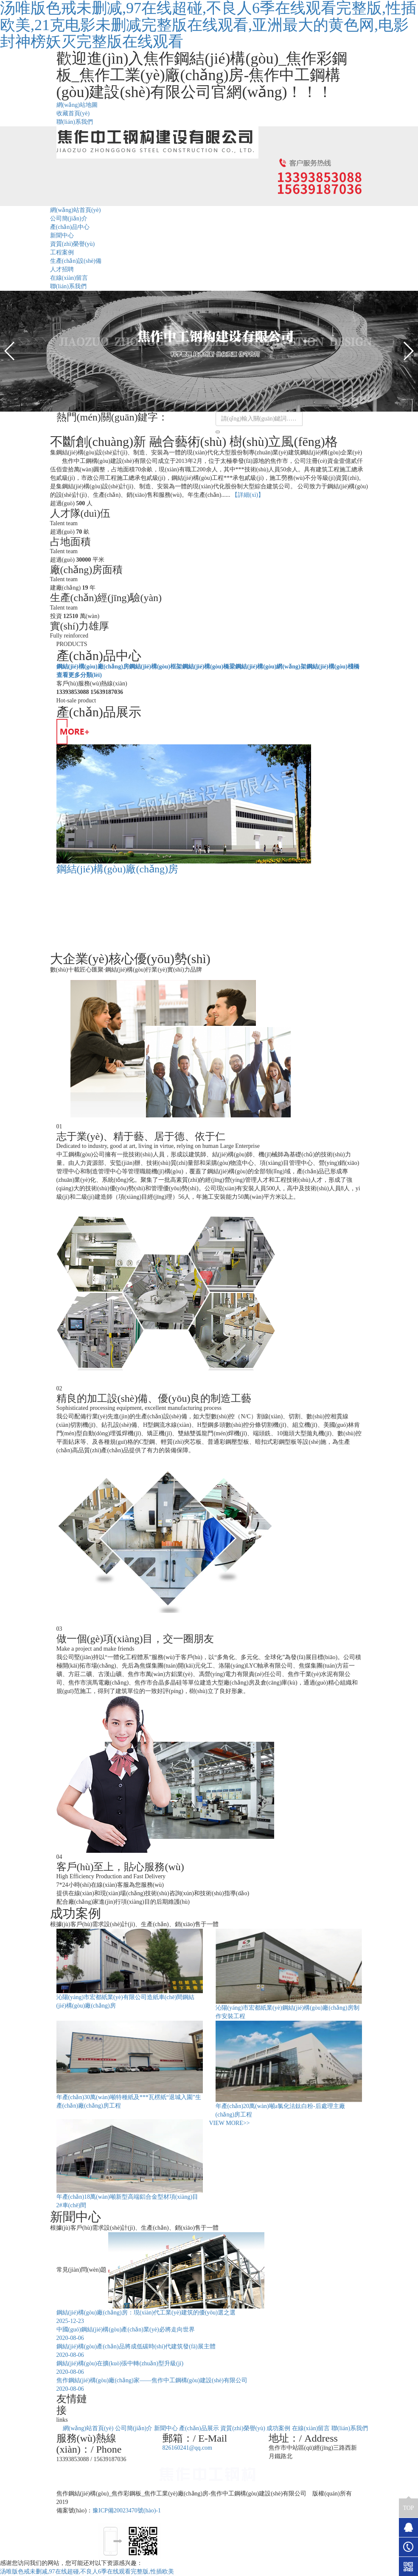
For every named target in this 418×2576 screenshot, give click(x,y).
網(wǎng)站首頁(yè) (75, 210)
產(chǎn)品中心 (70, 227)
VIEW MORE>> (229, 2123)
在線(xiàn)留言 (69, 278)
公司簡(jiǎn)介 (68, 218)
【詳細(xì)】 (248, 495)
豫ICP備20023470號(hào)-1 (127, 2510)
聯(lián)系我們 (74, 122)
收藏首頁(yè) (73, 113)
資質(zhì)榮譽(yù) (72, 244)
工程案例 (62, 252)
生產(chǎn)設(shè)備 (76, 261)
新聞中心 (62, 235)
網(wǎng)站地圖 (77, 105)
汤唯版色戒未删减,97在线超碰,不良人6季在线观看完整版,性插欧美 (87, 2571)
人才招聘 (62, 269)
